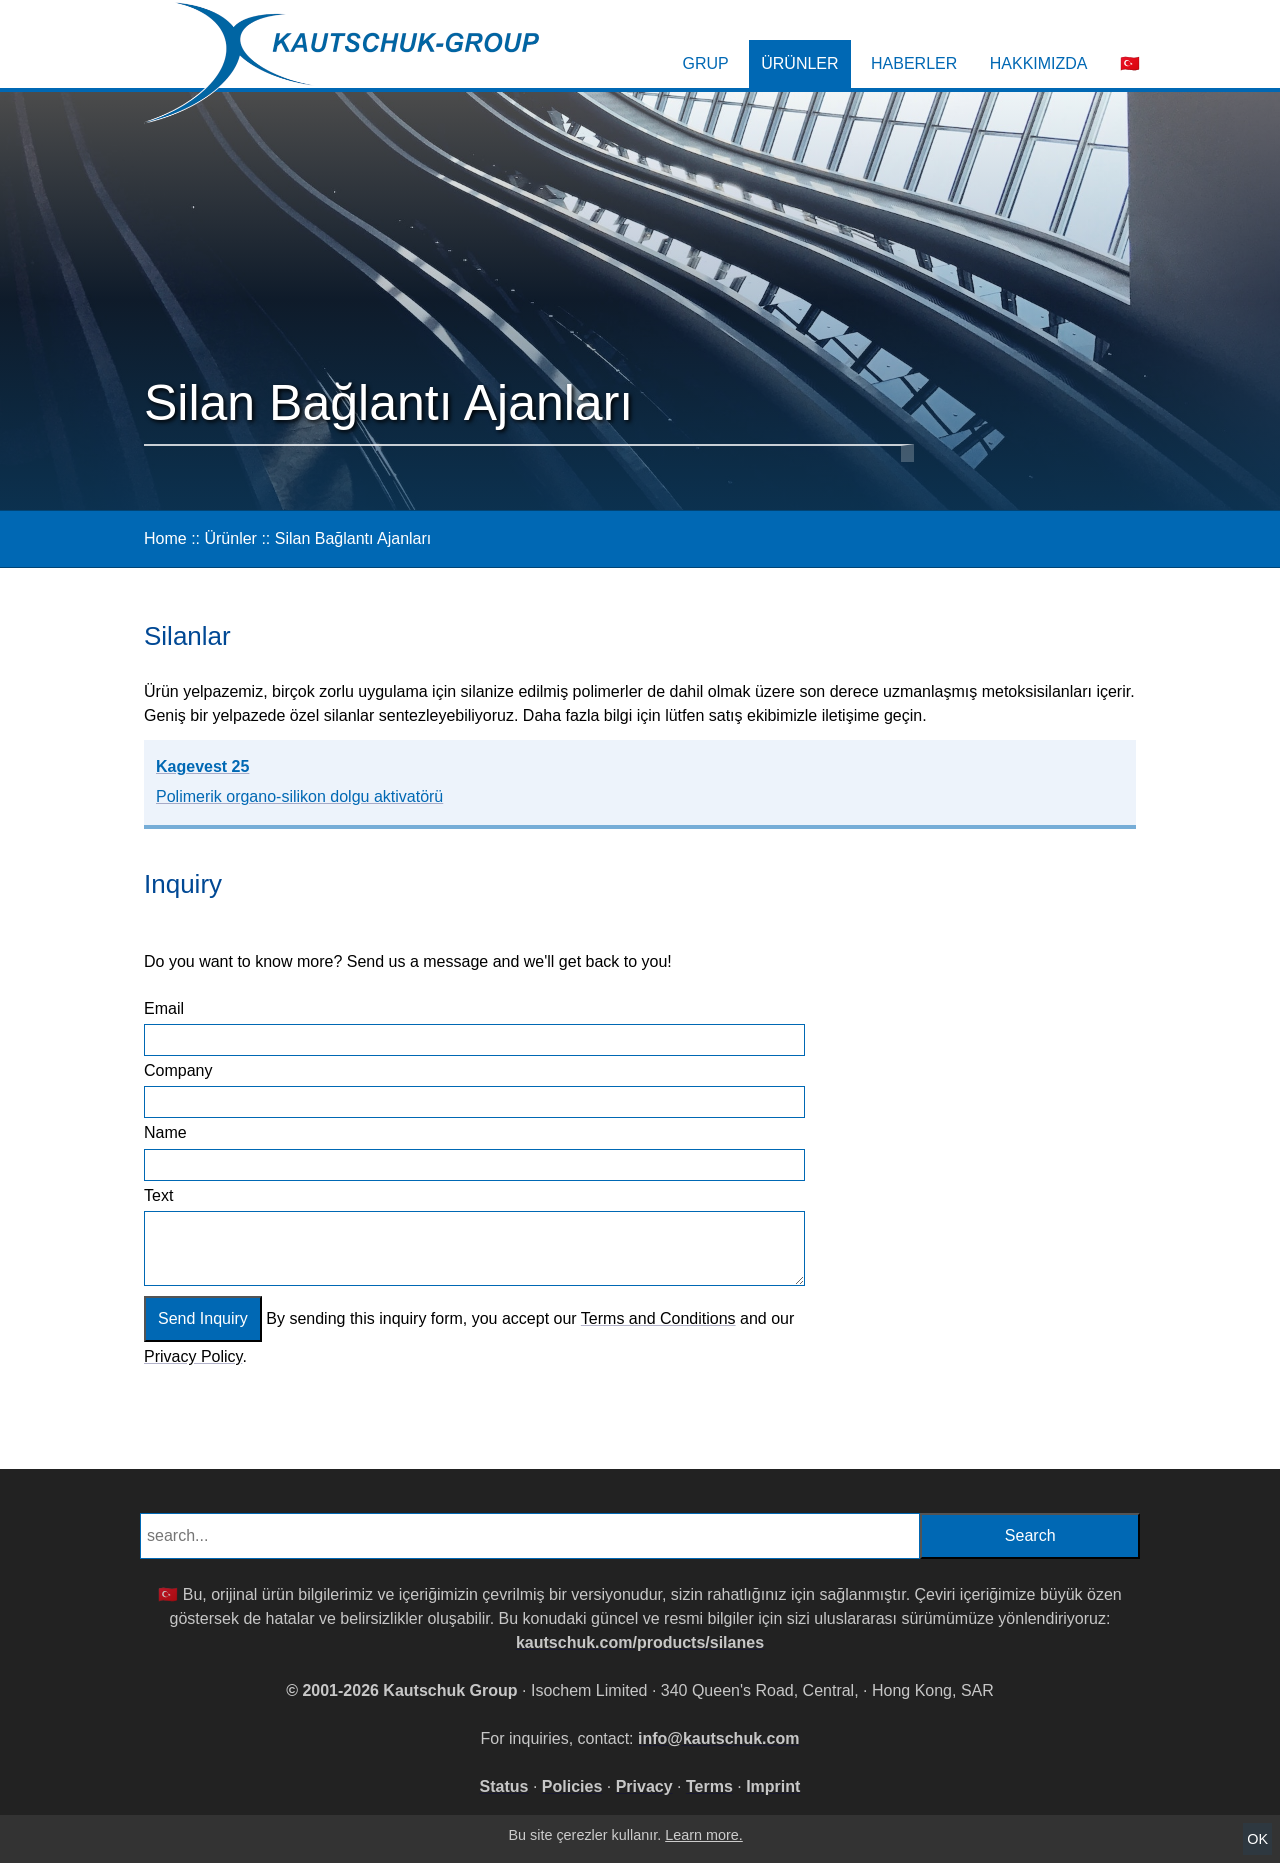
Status (504, 1786)
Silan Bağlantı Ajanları (353, 538)
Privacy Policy (193, 1356)
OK (1257, 1839)
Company (178, 1070)
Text (158, 1195)
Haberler (914, 63)
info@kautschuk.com (718, 1738)
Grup (706, 63)
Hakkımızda (1039, 63)
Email (164, 1008)
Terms (709, 1786)
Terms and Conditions (658, 1318)
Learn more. (704, 1835)
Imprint (773, 1786)
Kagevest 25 (299, 781)
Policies (572, 1786)
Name (165, 1132)
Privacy (644, 1786)
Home (165, 538)
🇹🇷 (1130, 63)
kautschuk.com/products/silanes (640, 1642)
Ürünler (799, 63)
